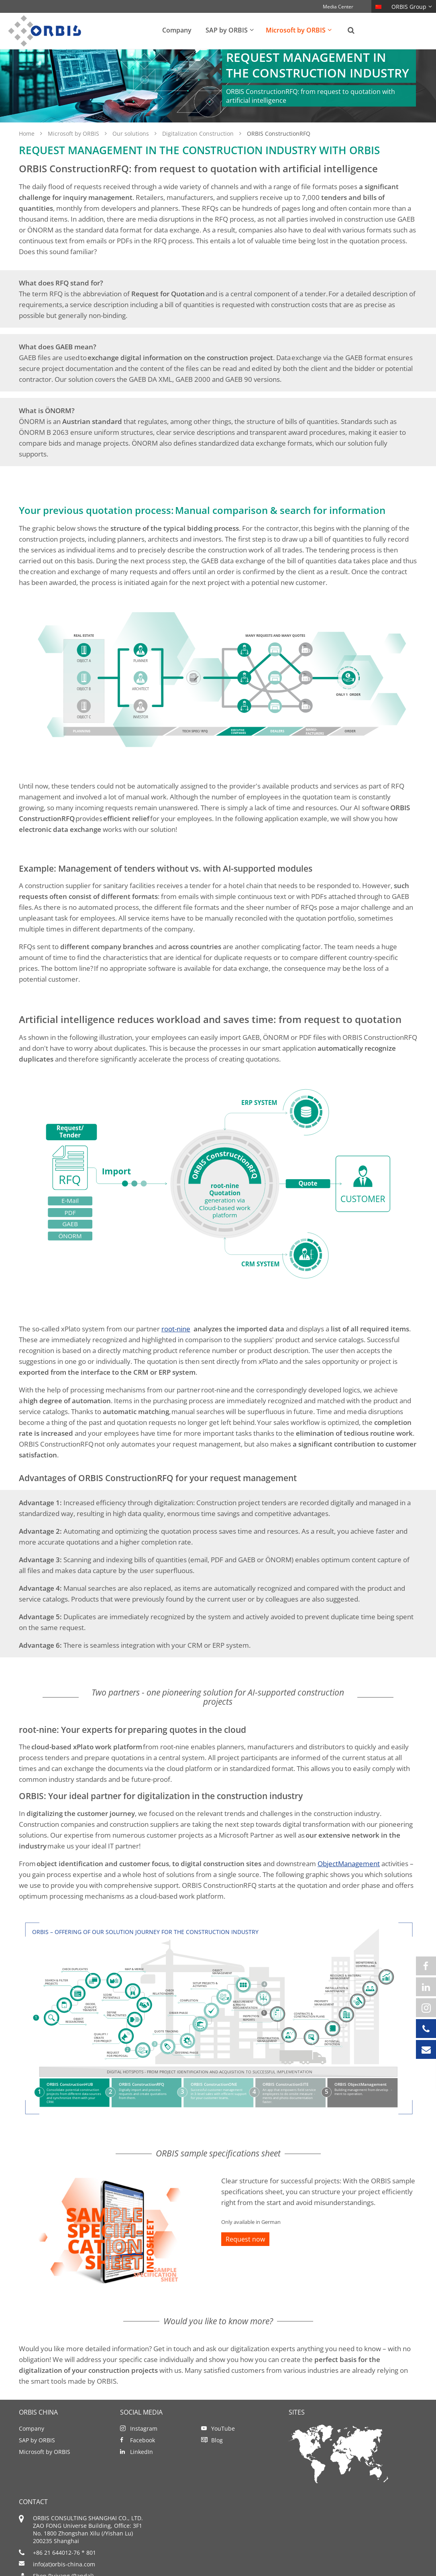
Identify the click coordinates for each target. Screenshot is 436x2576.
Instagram (143, 2446)
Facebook (142, 2458)
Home (27, 151)
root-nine (175, 1346)
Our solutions (131, 151)
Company (31, 2446)
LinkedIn (141, 2469)
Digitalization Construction (198, 151)
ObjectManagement (349, 1881)
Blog (217, 2458)
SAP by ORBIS (37, 2458)
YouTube (223, 2446)
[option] (218, 94)
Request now (245, 2256)
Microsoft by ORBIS (74, 151)
